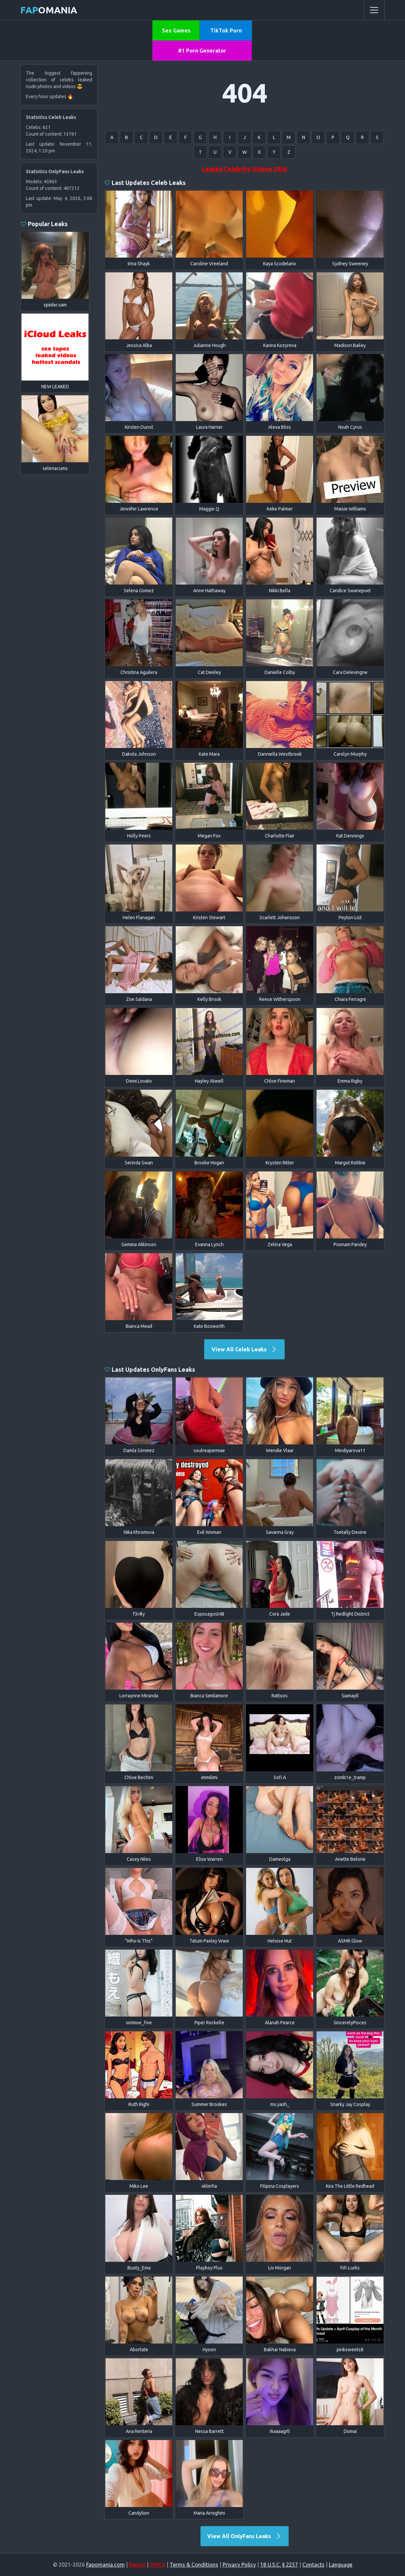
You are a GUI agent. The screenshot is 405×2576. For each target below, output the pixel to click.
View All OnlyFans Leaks (244, 2536)
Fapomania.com (105, 2565)
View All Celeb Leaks (245, 1349)
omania (48, 10)
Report (137, 2565)
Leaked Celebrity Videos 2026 (244, 168)
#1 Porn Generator (202, 51)
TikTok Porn (226, 30)
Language (340, 2565)
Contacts (313, 2565)
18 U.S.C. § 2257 (279, 2565)
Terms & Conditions (194, 2565)
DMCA (157, 2565)
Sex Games (176, 30)
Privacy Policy (239, 2565)
